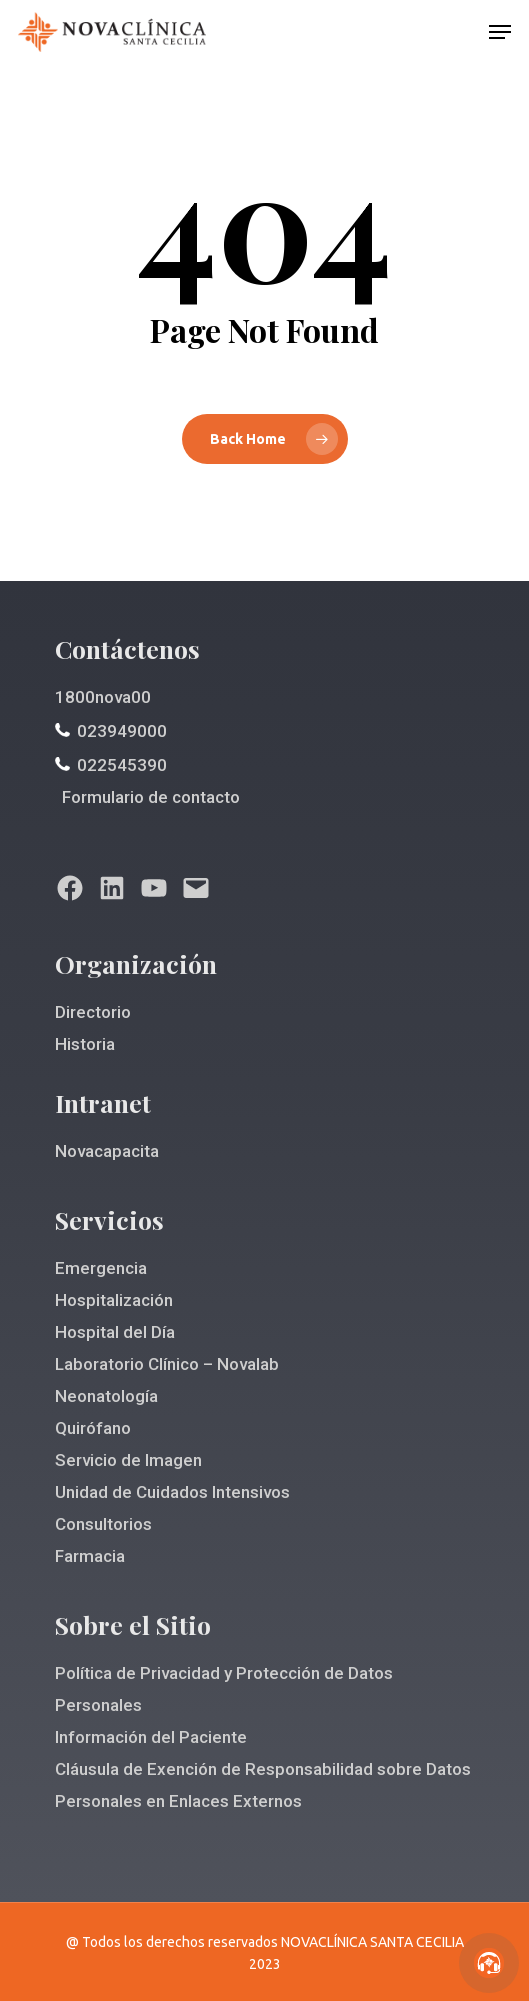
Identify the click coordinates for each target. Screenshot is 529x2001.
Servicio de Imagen (128, 1460)
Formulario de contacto (151, 797)
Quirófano (93, 1428)
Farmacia (90, 1556)
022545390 (122, 765)
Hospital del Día (115, 1332)
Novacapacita (107, 1151)
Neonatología (106, 1396)
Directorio (93, 1012)
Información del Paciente (151, 1737)
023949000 (122, 731)
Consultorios (103, 1524)
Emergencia (101, 1268)
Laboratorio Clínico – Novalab (167, 1364)
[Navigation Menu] (500, 32)
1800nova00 (103, 697)
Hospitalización (114, 1300)
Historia (85, 1044)
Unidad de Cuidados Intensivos (172, 1492)
